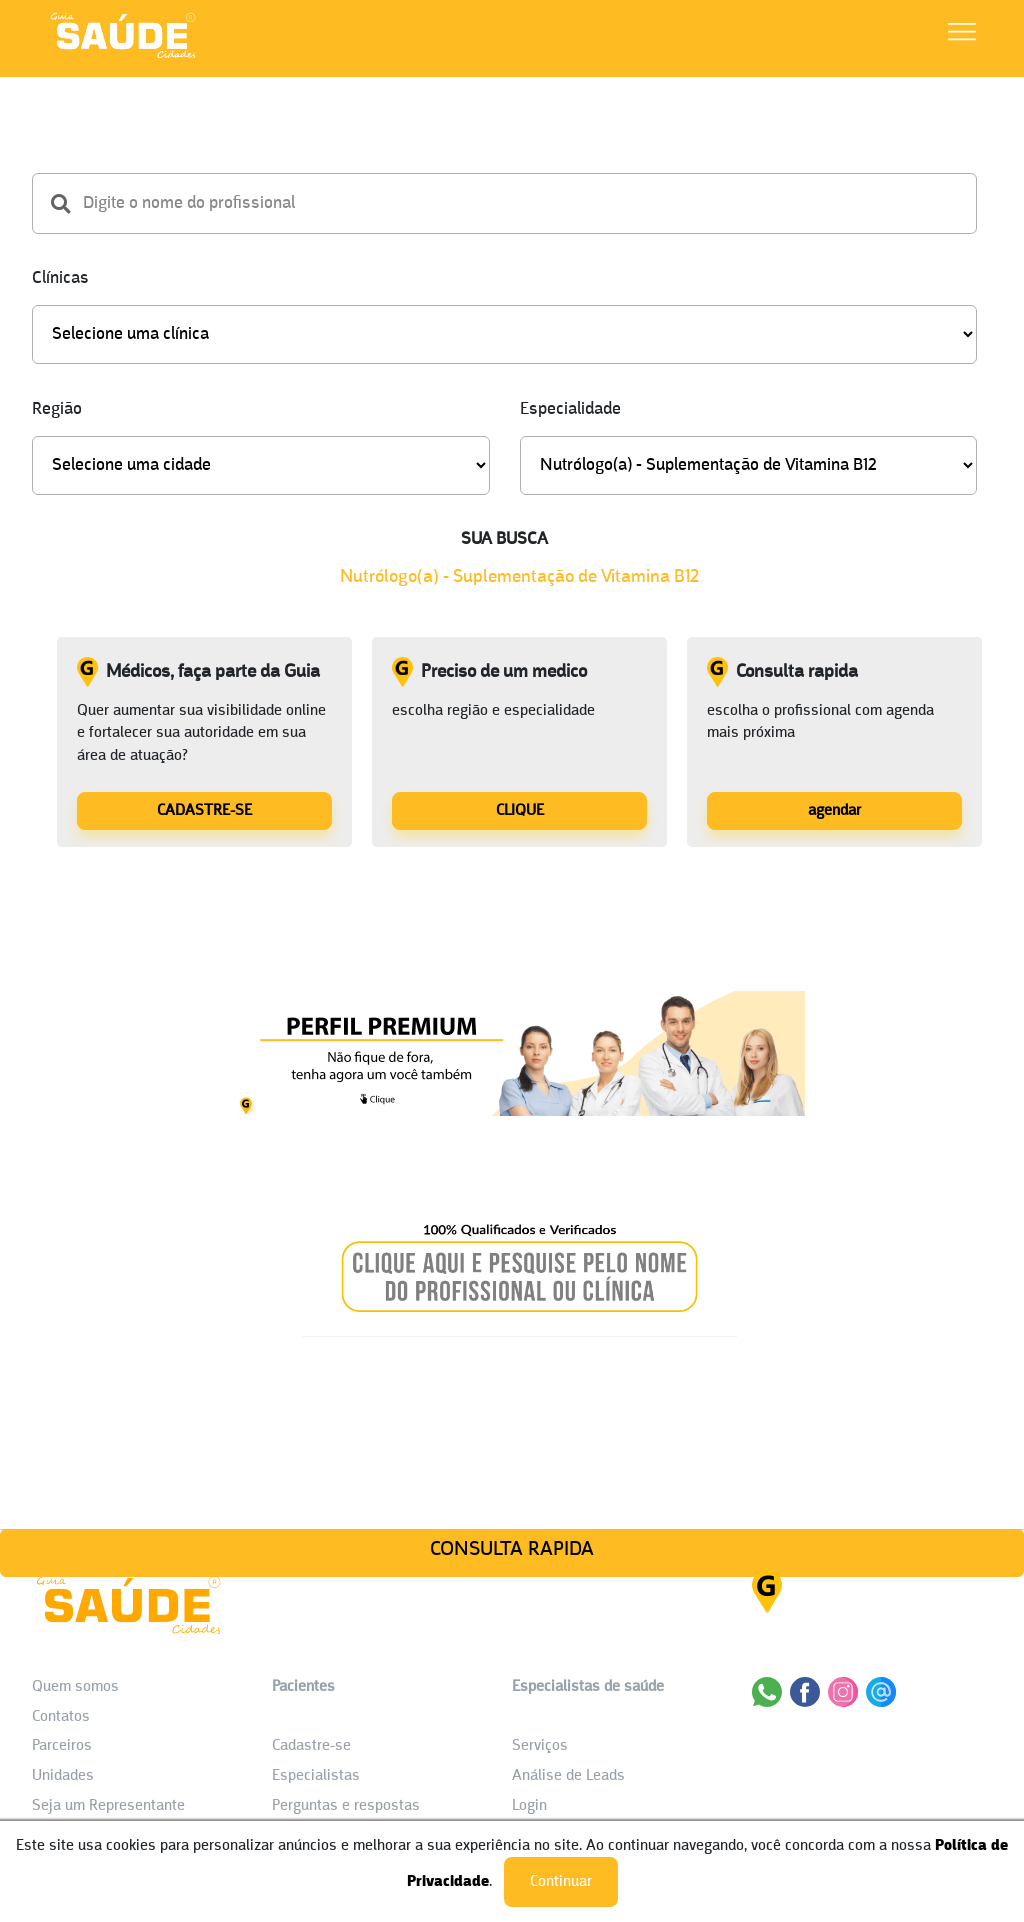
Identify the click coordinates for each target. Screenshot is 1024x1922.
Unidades (63, 1776)
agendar (834, 811)
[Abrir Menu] (962, 35)
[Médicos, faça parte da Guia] (204, 809)
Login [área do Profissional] (529, 1806)
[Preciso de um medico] (519, 809)
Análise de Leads (568, 1776)
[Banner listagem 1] (520, 1110)
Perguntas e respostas (346, 1806)
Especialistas (316, 1776)
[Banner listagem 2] (519, 1331)
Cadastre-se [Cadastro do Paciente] (311, 1746)
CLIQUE (520, 811)
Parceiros (62, 1746)
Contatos (61, 1717)
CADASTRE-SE (204, 811)
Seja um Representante (108, 1806)
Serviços (540, 1746)
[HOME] (123, 57)
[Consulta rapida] (834, 809)
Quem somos (75, 1687)
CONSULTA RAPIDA (512, 1549)
